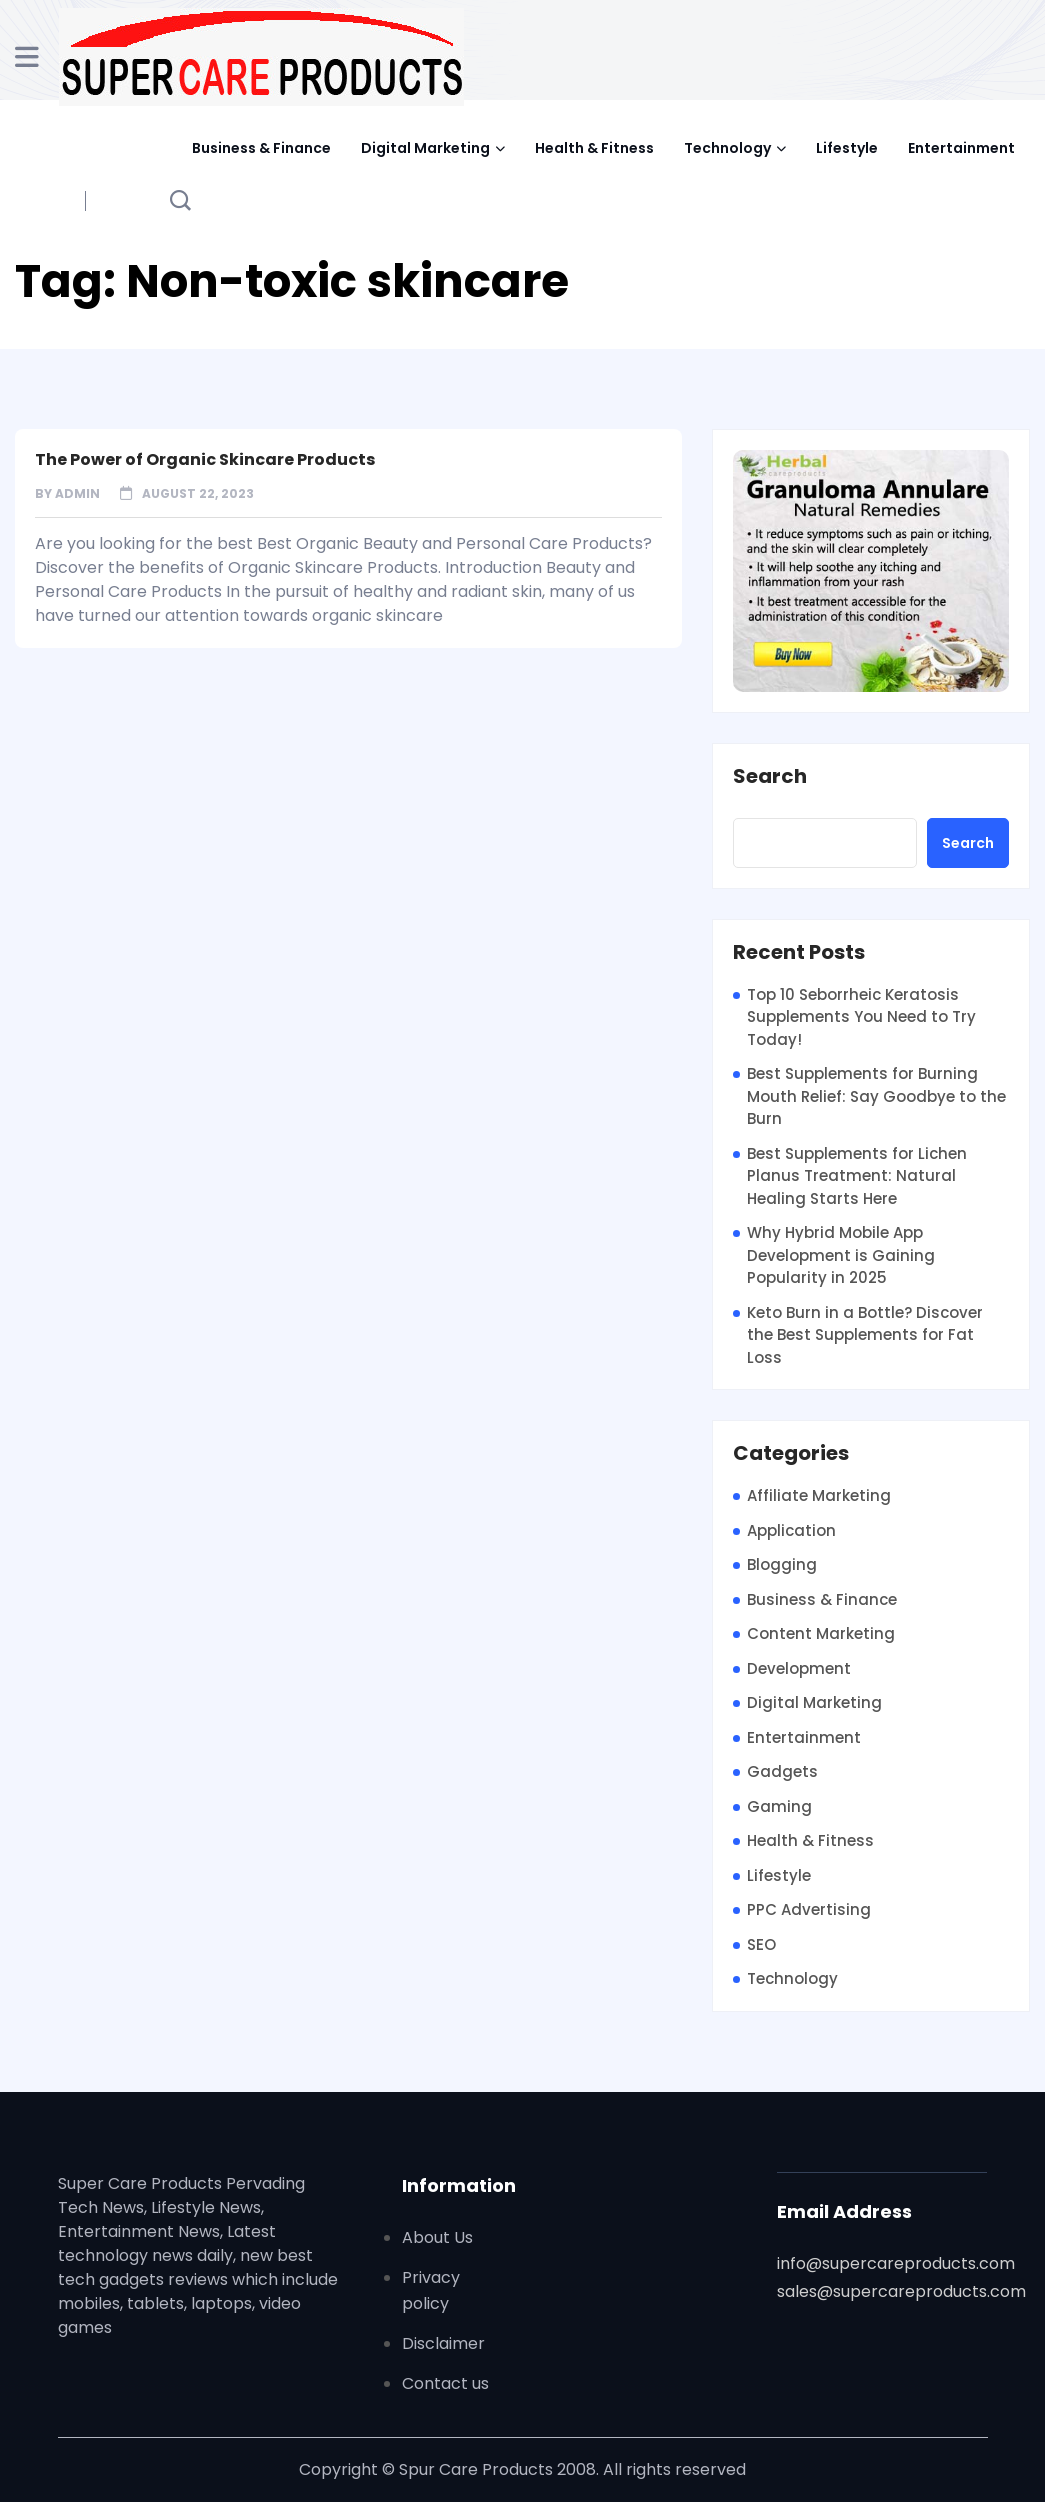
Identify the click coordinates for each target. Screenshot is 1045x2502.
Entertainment (961, 148)
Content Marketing (821, 1633)
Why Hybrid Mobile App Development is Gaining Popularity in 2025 (841, 1255)
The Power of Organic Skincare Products (205, 459)
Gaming (779, 1806)
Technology (727, 148)
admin (77, 493)
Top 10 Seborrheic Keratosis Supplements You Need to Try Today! (861, 1017)
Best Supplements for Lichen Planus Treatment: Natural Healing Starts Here (857, 1176)
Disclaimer (443, 2343)
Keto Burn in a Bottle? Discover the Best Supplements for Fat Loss (865, 1335)
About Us (437, 2237)
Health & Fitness (594, 148)
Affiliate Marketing (819, 1495)
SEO (761, 1944)
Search (770, 777)
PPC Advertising (809, 1909)
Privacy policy (431, 2290)
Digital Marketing (425, 148)
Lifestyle (847, 148)
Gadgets (782, 1771)
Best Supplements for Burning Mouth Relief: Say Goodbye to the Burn (876, 1096)
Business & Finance (261, 148)
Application (791, 1530)
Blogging (782, 1564)
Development (799, 1668)
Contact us (445, 2383)
